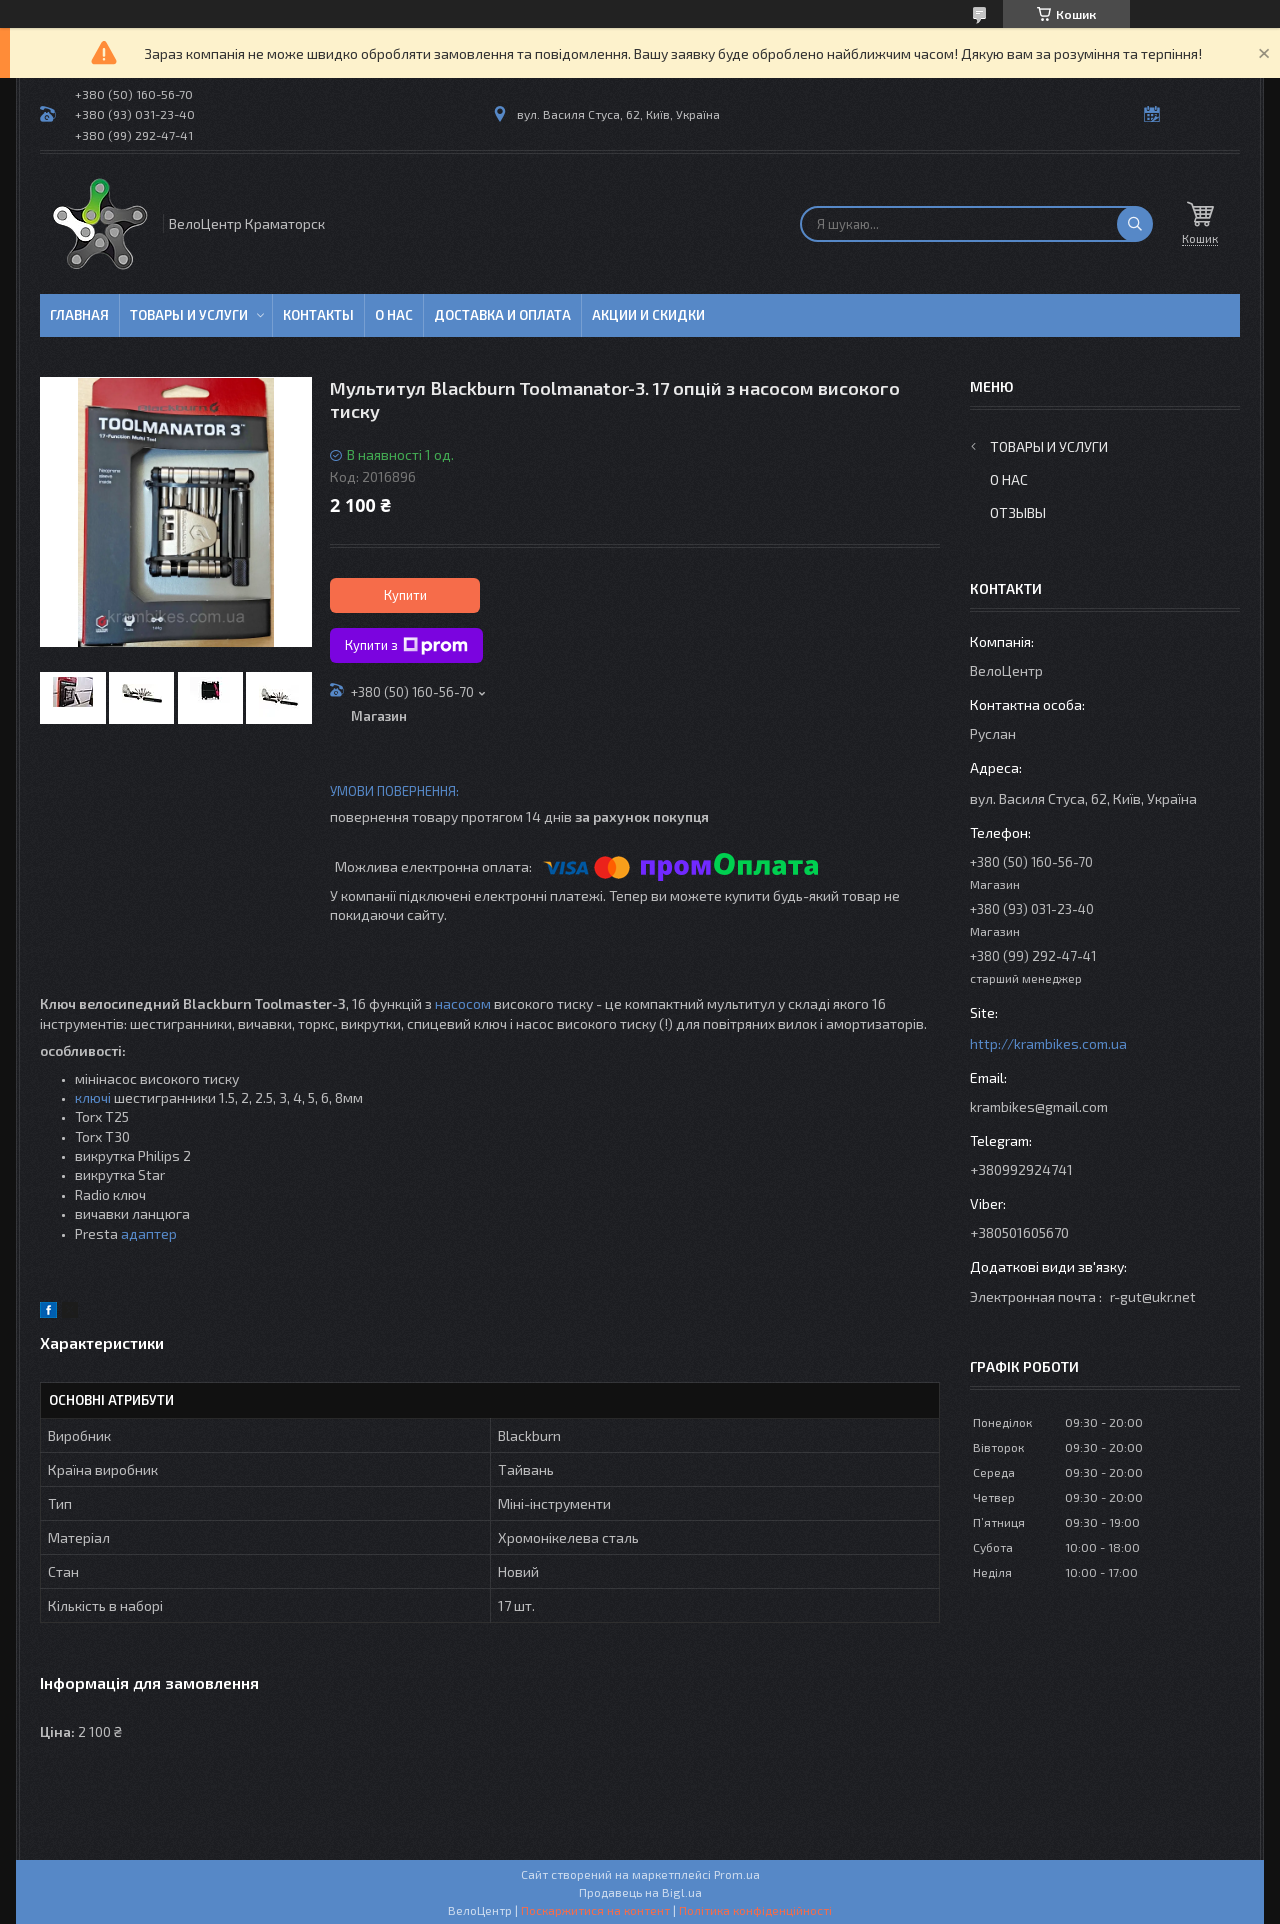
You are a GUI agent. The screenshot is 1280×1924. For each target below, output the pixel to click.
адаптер (149, 1233)
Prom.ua (737, 1874)
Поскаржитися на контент (595, 1910)
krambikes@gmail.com (1039, 1106)
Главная (79, 315)
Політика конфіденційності (755, 1910)
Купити (405, 595)
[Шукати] (1135, 224)
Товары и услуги (189, 315)
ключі (93, 1097)
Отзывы (1018, 512)
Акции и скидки (648, 315)
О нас (394, 315)
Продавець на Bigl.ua (640, 1892)
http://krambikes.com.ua (1048, 1043)
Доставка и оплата (502, 315)
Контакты (318, 315)
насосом (463, 1003)
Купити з (406, 646)
